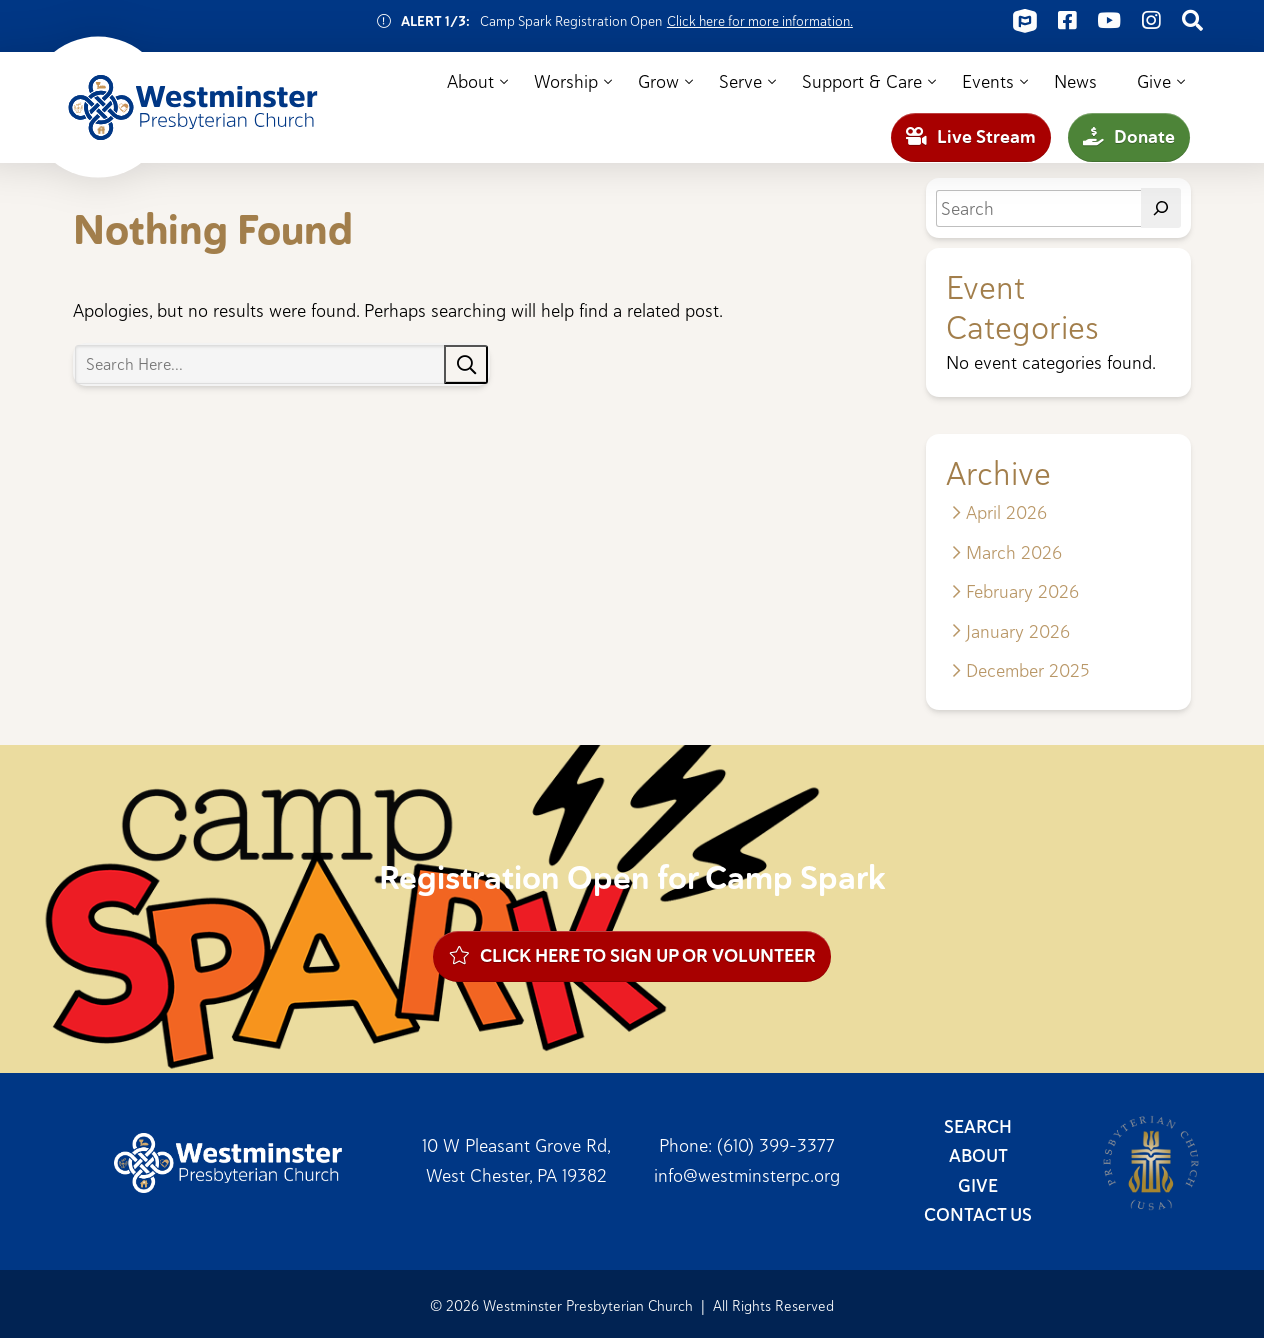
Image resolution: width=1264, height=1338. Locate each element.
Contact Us (978, 1215)
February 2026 (1022, 591)
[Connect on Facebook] (1067, 21)
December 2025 (1027, 670)
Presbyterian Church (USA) (1150, 1163)
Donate (1129, 137)
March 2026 (1014, 552)
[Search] (1161, 208)
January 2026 (1018, 631)
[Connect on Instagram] (1151, 21)
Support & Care (862, 81)
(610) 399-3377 (776, 1145)
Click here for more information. (760, 21)
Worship (566, 81)
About (470, 81)
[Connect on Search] (1193, 21)
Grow (658, 81)
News (1075, 81)
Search (978, 1127)
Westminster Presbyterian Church (193, 108)
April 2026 (1006, 512)
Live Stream (971, 137)
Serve (740, 81)
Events (988, 81)
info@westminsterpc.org (747, 1175)
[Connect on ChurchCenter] (1025, 21)
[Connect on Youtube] (1109, 21)
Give (1154, 81)
